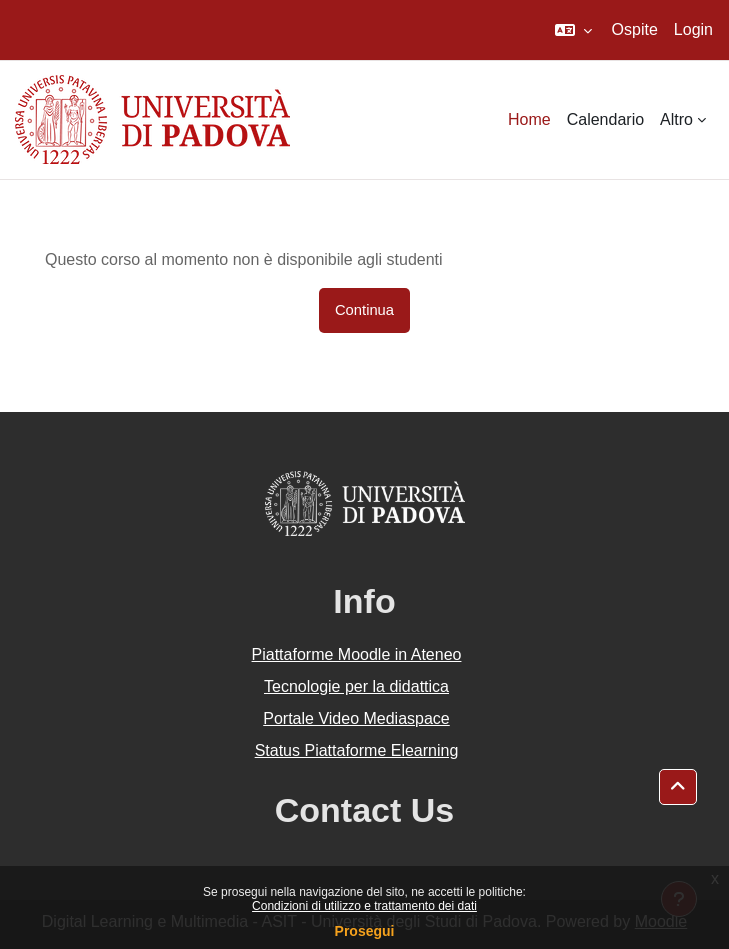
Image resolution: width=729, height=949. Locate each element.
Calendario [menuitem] (605, 119)
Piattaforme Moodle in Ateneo (357, 654)
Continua (364, 310)
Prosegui (365, 931)
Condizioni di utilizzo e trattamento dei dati (364, 906)
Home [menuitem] (529, 119)
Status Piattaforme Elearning (357, 750)
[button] (573, 30)
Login (693, 29)
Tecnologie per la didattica (356, 686)
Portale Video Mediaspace (356, 718)
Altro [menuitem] (676, 119)
